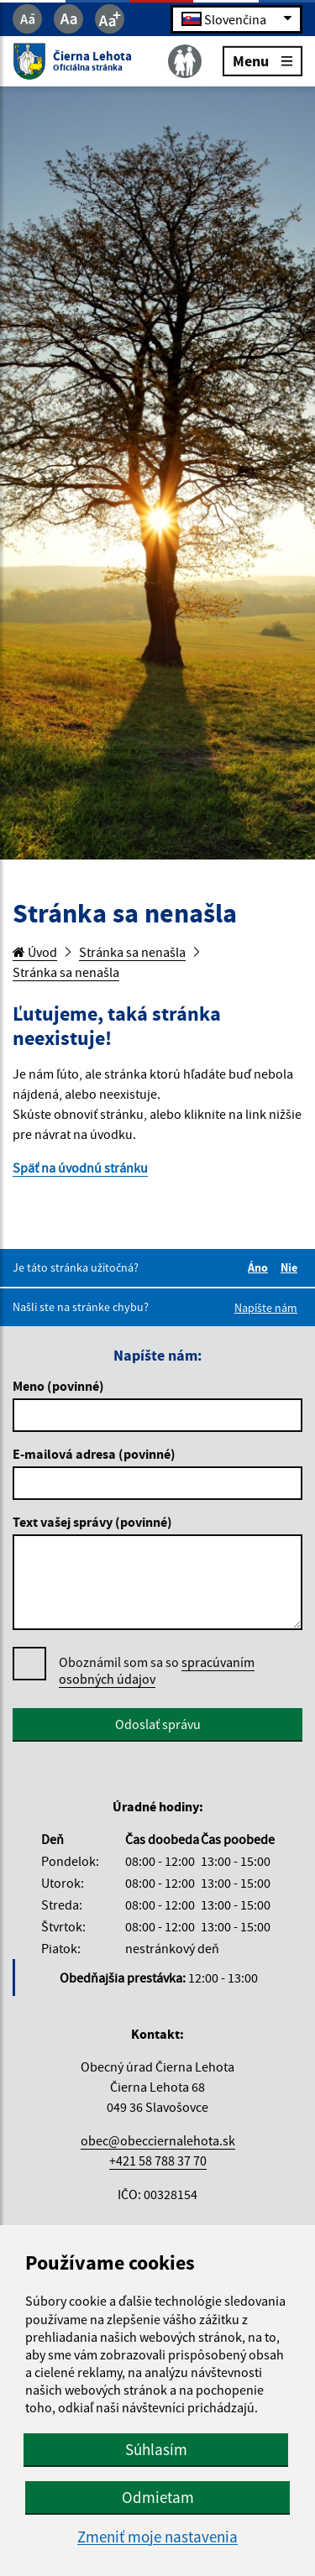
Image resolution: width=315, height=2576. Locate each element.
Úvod (35, 951)
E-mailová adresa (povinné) (94, 1453)
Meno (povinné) (58, 1385)
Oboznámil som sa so (157, 1671)
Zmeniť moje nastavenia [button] (157, 2537)
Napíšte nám (265, 1307)
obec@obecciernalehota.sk (158, 2140)
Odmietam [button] (158, 2497)
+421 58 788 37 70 (158, 2160)
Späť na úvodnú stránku (80, 1167)
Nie (291, 1267)
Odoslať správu (158, 1724)
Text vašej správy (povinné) (92, 1521)
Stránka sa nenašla (132, 951)
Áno (260, 1267)
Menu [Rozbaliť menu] (262, 60)
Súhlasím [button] (156, 2449)
